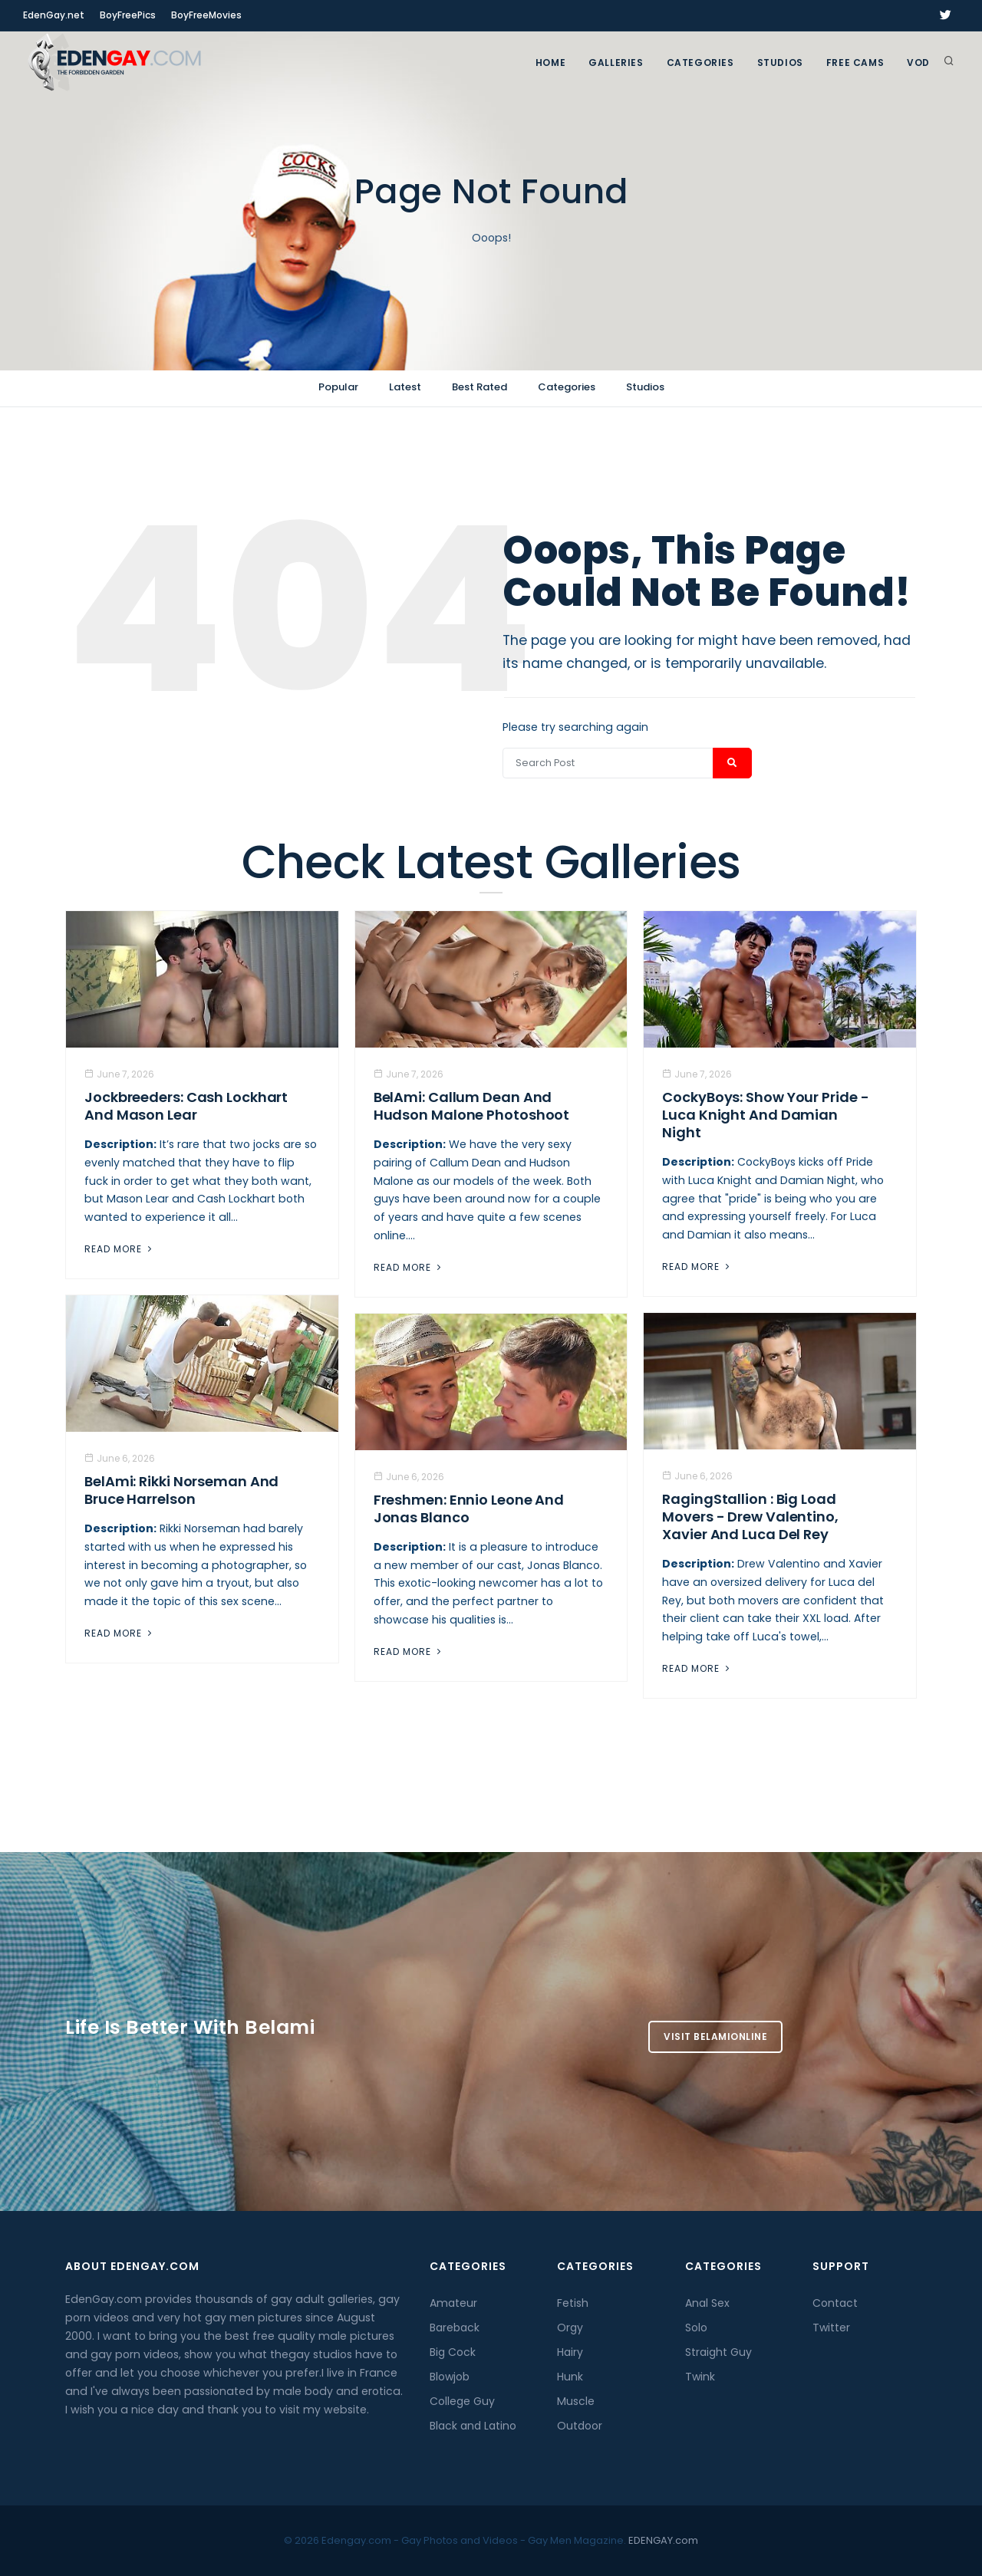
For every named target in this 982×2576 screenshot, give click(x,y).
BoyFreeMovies (206, 14)
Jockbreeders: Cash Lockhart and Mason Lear (186, 1105)
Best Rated (479, 387)
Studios (780, 62)
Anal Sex (707, 2303)
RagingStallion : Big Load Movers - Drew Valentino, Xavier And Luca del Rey (750, 1516)
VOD (918, 62)
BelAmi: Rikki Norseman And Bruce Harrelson (181, 1490)
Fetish (572, 2303)
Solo (696, 2327)
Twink (700, 2376)
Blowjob (450, 2376)
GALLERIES (615, 62)
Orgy (570, 2327)
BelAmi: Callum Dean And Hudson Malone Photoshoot (472, 1105)
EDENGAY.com (663, 2540)
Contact (835, 2303)
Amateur (453, 2303)
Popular (338, 387)
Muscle (576, 2401)
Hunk (570, 2376)
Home (550, 62)
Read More (119, 1248)
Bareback (454, 2327)
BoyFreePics (128, 14)
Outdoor (579, 2425)
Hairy (570, 2352)
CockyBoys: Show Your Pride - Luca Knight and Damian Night (765, 1114)
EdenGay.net (53, 14)
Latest (405, 387)
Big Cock (453, 2352)
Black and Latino (473, 2425)
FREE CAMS (855, 62)
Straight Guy (718, 2352)
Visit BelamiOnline (715, 2036)
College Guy (462, 2401)
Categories (700, 62)
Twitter (831, 2327)
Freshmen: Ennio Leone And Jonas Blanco (469, 1508)
